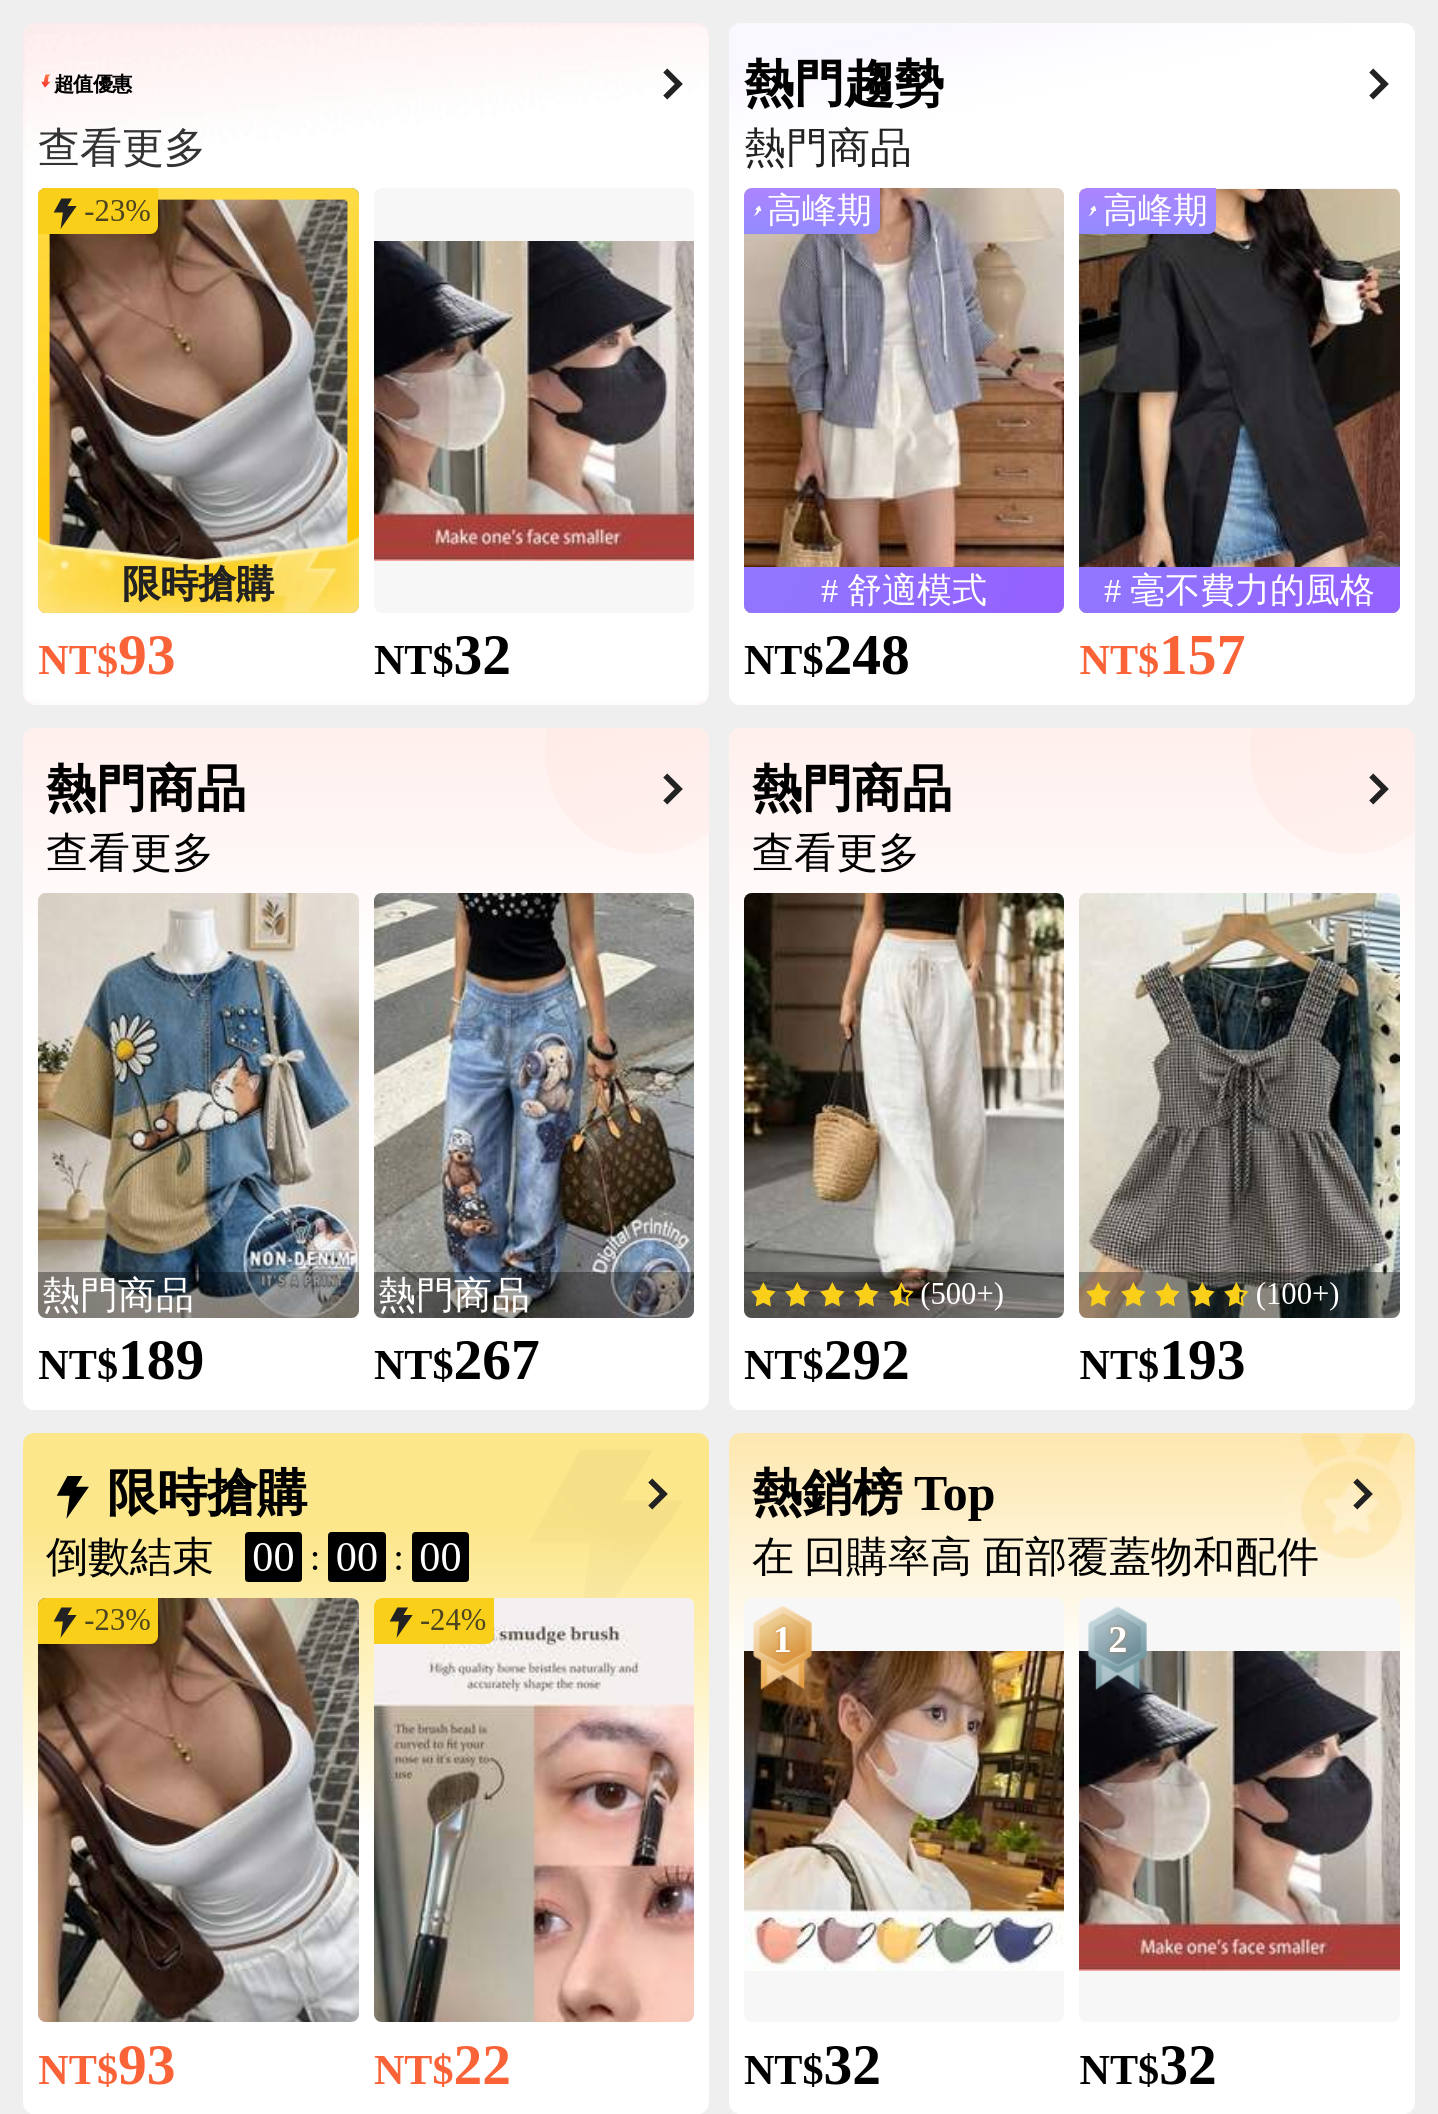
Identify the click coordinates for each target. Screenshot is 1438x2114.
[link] (198, 401)
